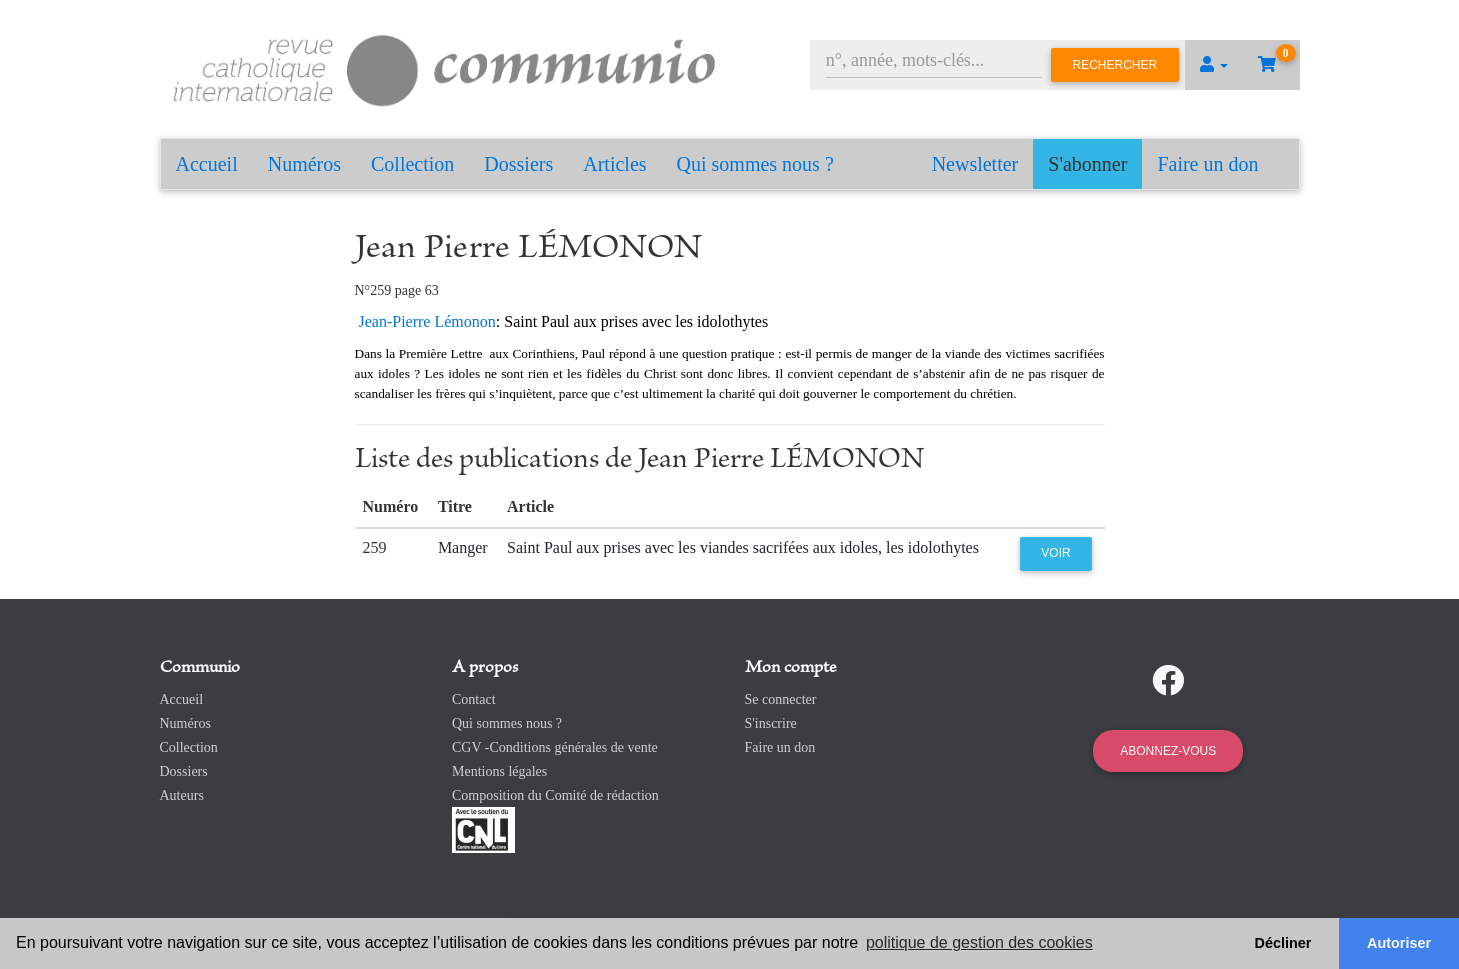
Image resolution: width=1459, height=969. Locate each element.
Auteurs (182, 795)
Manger (463, 547)
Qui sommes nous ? (755, 164)
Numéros (304, 164)
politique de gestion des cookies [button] (979, 942)
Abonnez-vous (1168, 751)
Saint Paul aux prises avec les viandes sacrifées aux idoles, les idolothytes (743, 547)
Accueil (207, 164)
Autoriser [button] (1399, 943)
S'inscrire (771, 723)
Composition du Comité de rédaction (555, 795)
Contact (474, 699)
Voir (1055, 553)
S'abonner (1087, 164)
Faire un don (1207, 164)
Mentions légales (499, 771)
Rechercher (1115, 65)
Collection (412, 164)
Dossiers (518, 164)
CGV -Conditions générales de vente (555, 747)
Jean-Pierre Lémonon (427, 321)
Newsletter (975, 164)
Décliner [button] (1283, 943)
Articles (614, 164)
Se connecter (781, 699)
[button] (1214, 65)
